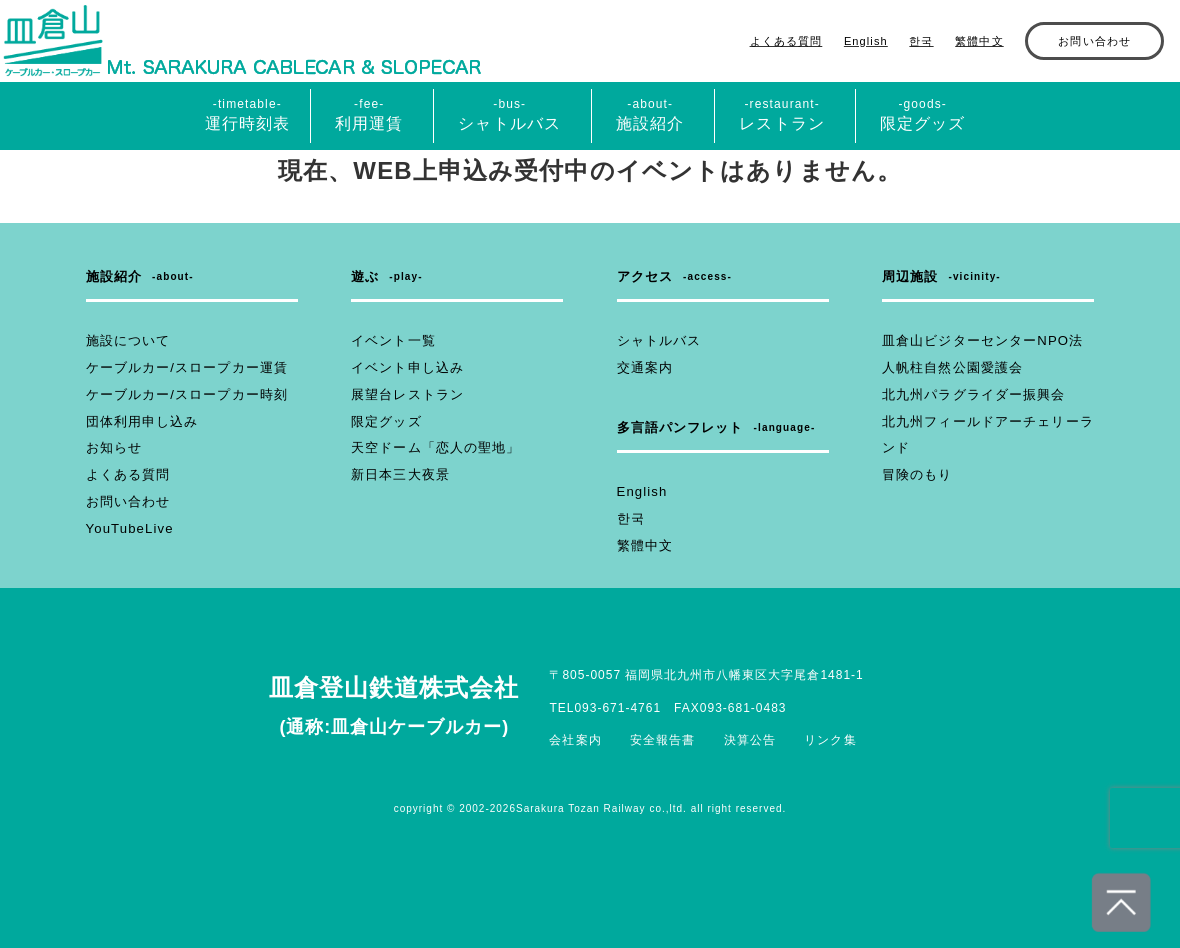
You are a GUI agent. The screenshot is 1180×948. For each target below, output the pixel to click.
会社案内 (576, 740)
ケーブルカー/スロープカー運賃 (180, 368)
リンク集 (830, 740)
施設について (125, 341)
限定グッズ (384, 422)
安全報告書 (662, 740)
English (866, 41)
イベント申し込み (403, 368)
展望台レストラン (403, 395)
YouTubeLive (127, 529)
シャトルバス (656, 341)
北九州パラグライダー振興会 (967, 395)
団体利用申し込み (138, 422)
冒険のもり (915, 475)
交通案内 (643, 368)
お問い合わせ (1094, 41)
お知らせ (112, 448)
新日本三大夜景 (397, 475)
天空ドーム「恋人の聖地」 (429, 448)
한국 (921, 41)
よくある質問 (786, 41)
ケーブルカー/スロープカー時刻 (180, 395)
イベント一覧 (390, 341)
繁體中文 (979, 41)
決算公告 (750, 740)
